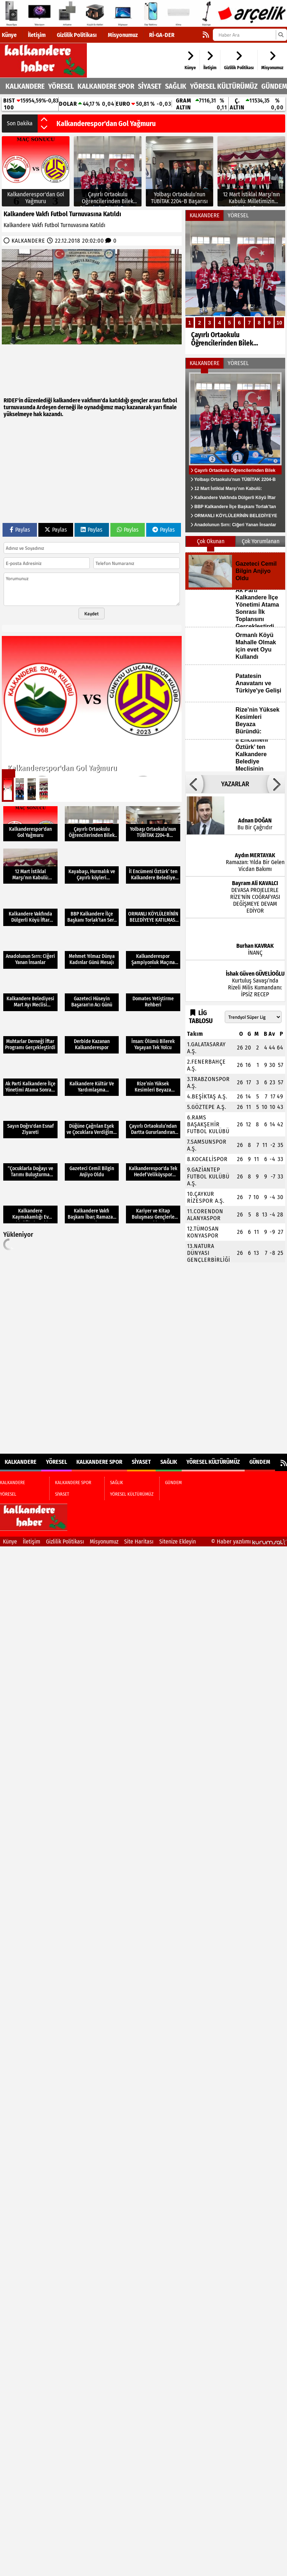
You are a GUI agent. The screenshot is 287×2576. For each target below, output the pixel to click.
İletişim (37, 35)
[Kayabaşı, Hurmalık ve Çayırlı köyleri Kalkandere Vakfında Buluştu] (92, 866)
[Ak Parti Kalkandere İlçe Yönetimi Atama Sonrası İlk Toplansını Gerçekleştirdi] (30, 1078)
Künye (9, 35)
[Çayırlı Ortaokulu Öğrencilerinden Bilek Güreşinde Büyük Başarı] (108, 171)
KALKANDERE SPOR (105, 86)
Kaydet (91, 613)
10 (279, 323)
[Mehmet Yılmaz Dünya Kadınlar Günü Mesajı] (92, 950)
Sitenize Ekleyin (177, 1541)
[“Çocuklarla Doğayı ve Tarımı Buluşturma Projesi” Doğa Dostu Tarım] (30, 1163)
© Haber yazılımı (249, 1541)
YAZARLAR (235, 784)
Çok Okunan (210, 541)
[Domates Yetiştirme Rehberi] (153, 993)
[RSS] (206, 35)
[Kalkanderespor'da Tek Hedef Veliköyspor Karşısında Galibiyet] (153, 1163)
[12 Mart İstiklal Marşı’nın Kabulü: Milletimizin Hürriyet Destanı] (251, 171)
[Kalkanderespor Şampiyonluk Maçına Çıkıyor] (153, 950)
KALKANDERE (25, 86)
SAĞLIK (175, 86)
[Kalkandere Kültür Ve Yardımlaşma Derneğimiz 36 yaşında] (92, 1078)
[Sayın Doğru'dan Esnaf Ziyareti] (30, 1120)
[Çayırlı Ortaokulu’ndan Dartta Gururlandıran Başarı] (153, 1120)
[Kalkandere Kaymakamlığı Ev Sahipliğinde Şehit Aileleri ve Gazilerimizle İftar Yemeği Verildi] (30, 1205)
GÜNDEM (274, 86)
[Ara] (281, 34)
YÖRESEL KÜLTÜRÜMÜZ (224, 86)
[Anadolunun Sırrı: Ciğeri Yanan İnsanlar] (30, 950)
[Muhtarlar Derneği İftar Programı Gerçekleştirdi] (30, 1036)
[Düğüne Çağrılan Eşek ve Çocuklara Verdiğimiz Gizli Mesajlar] (92, 1120)
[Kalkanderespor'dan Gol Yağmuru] (35, 171)
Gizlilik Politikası (77, 35)
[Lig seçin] (253, 1017)
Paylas (20, 529)
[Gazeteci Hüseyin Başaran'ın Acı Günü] (92, 993)
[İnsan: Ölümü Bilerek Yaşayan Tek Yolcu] (153, 1036)
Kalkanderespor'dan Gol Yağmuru (106, 123)
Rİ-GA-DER (161, 35)
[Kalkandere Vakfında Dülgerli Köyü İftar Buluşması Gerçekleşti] (30, 908)
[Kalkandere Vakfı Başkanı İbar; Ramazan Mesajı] (92, 1205)
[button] (44, 119)
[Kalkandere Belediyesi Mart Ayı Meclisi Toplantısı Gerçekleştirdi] (30, 993)
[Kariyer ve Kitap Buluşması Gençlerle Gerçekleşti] (153, 1205)
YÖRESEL (61, 86)
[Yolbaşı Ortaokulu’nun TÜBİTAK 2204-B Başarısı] (180, 171)
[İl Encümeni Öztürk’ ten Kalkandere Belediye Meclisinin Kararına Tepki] (153, 866)
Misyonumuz (123, 35)
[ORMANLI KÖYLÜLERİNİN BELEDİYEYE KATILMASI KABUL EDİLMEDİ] (153, 908)
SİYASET (149, 86)
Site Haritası (138, 1541)
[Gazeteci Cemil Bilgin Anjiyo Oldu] (92, 1163)
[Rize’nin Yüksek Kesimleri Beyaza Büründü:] (153, 1078)
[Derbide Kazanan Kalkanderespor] (92, 1036)
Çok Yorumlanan (260, 541)
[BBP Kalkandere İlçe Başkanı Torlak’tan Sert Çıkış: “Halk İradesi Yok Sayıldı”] (92, 908)
